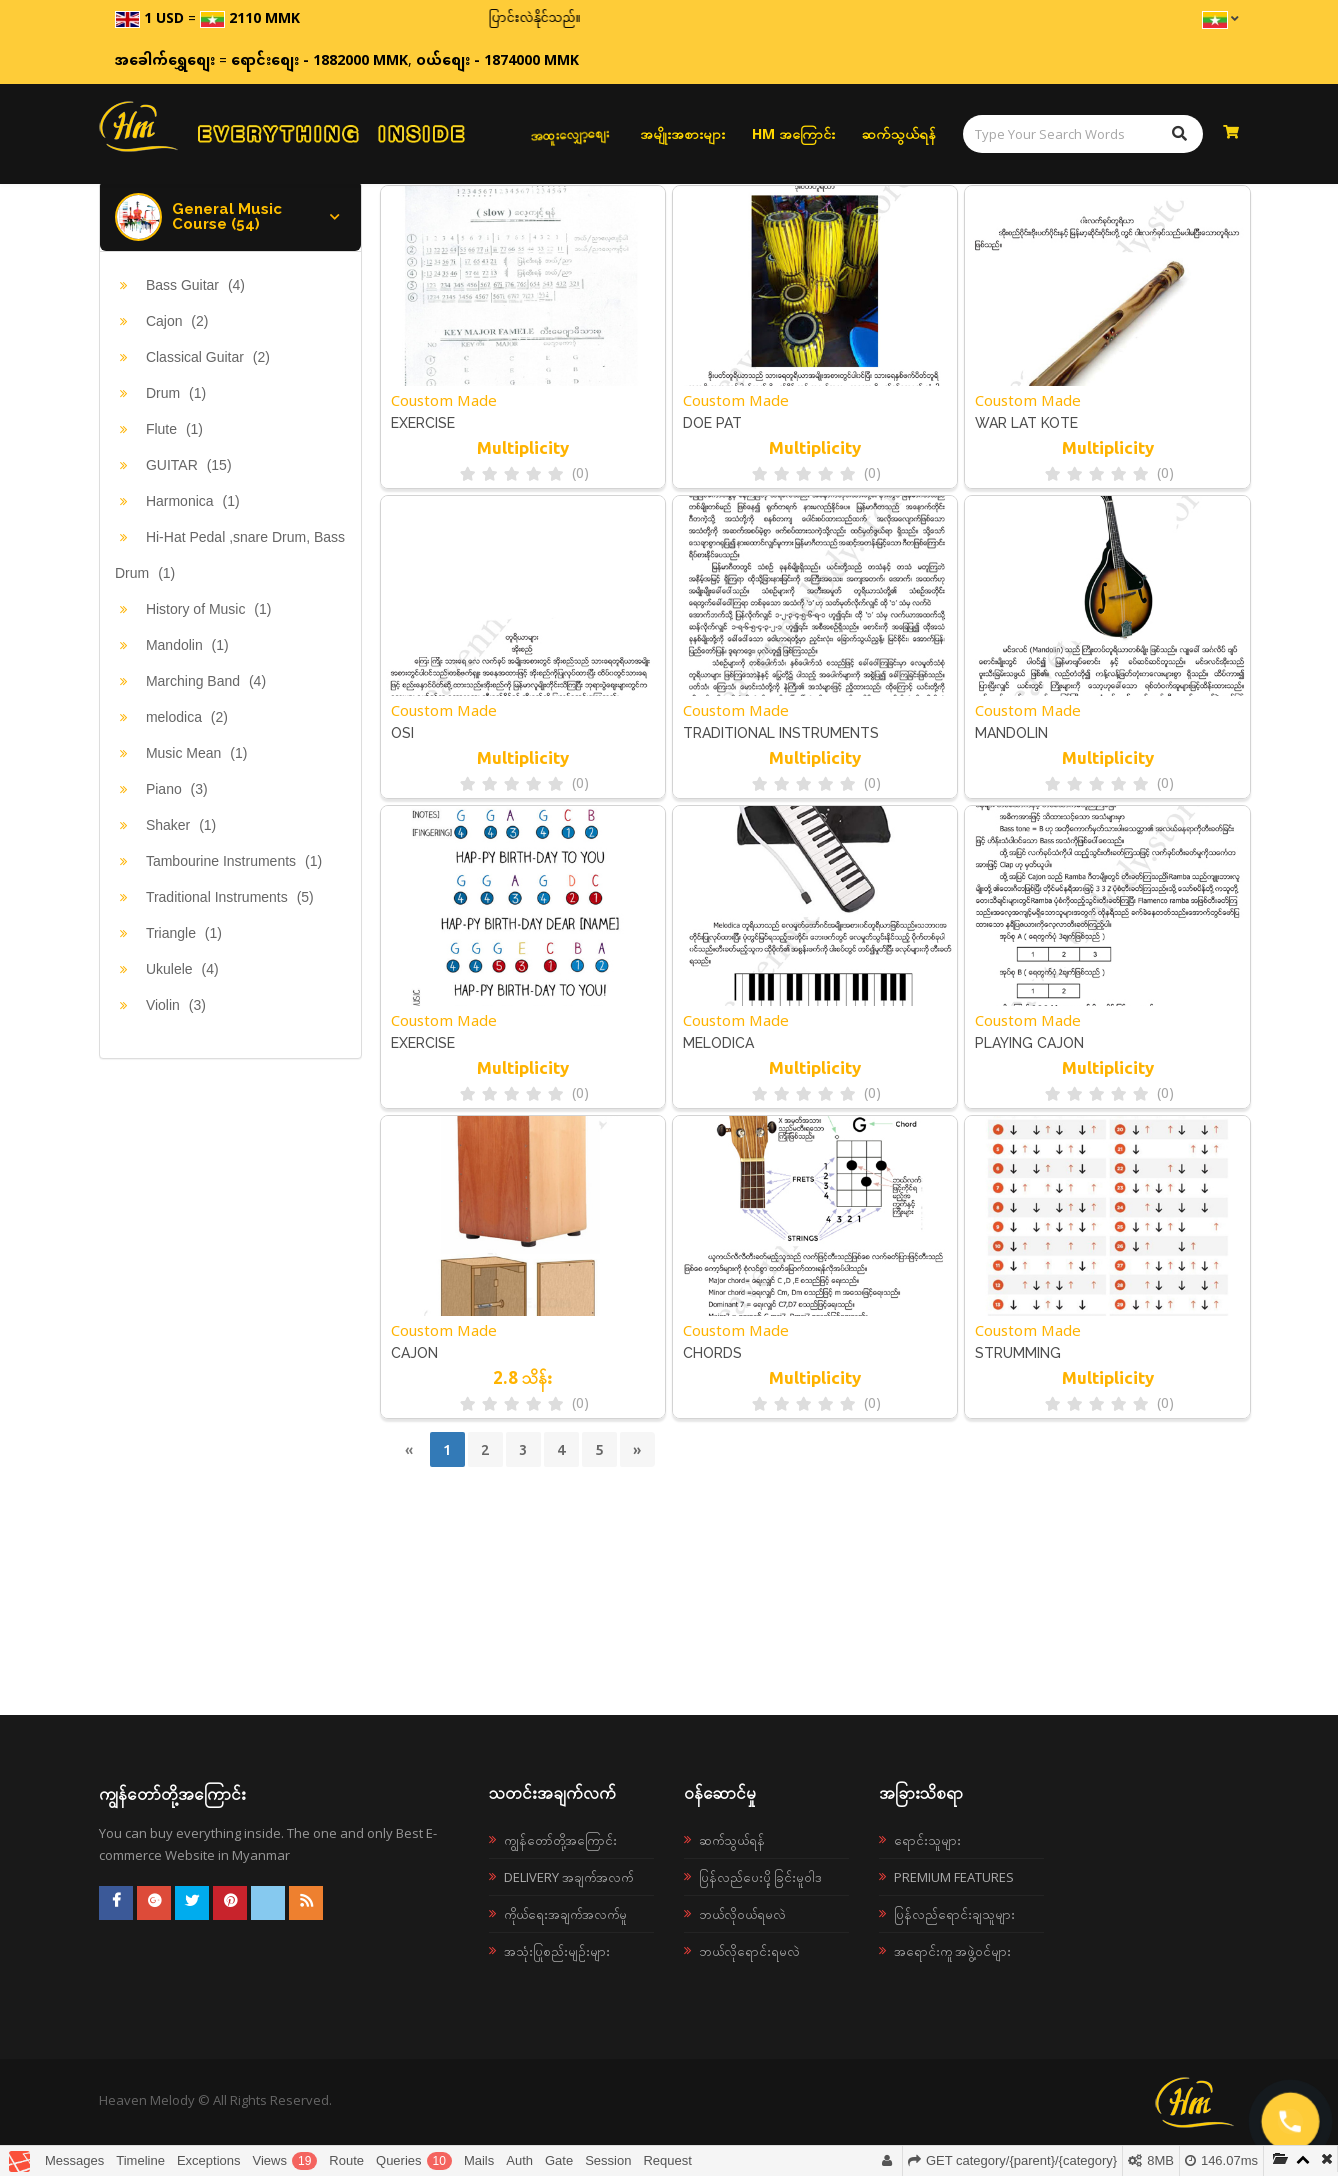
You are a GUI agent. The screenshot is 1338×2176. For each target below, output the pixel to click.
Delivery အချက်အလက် (568, 1877)
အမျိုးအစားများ (682, 133)
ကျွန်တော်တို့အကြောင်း (560, 1840)
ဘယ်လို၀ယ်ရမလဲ (742, 1914)
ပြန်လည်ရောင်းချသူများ (954, 1914)
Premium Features (954, 1877)
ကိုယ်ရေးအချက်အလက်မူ (565, 1914)
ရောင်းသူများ (927, 1840)
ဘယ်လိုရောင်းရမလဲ (749, 1951)
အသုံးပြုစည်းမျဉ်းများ (557, 1951)
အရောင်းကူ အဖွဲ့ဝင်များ (952, 1951)
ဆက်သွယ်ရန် (899, 133)
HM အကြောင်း (793, 133)
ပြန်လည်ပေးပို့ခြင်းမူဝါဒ (760, 1877)
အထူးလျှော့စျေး (569, 134)
